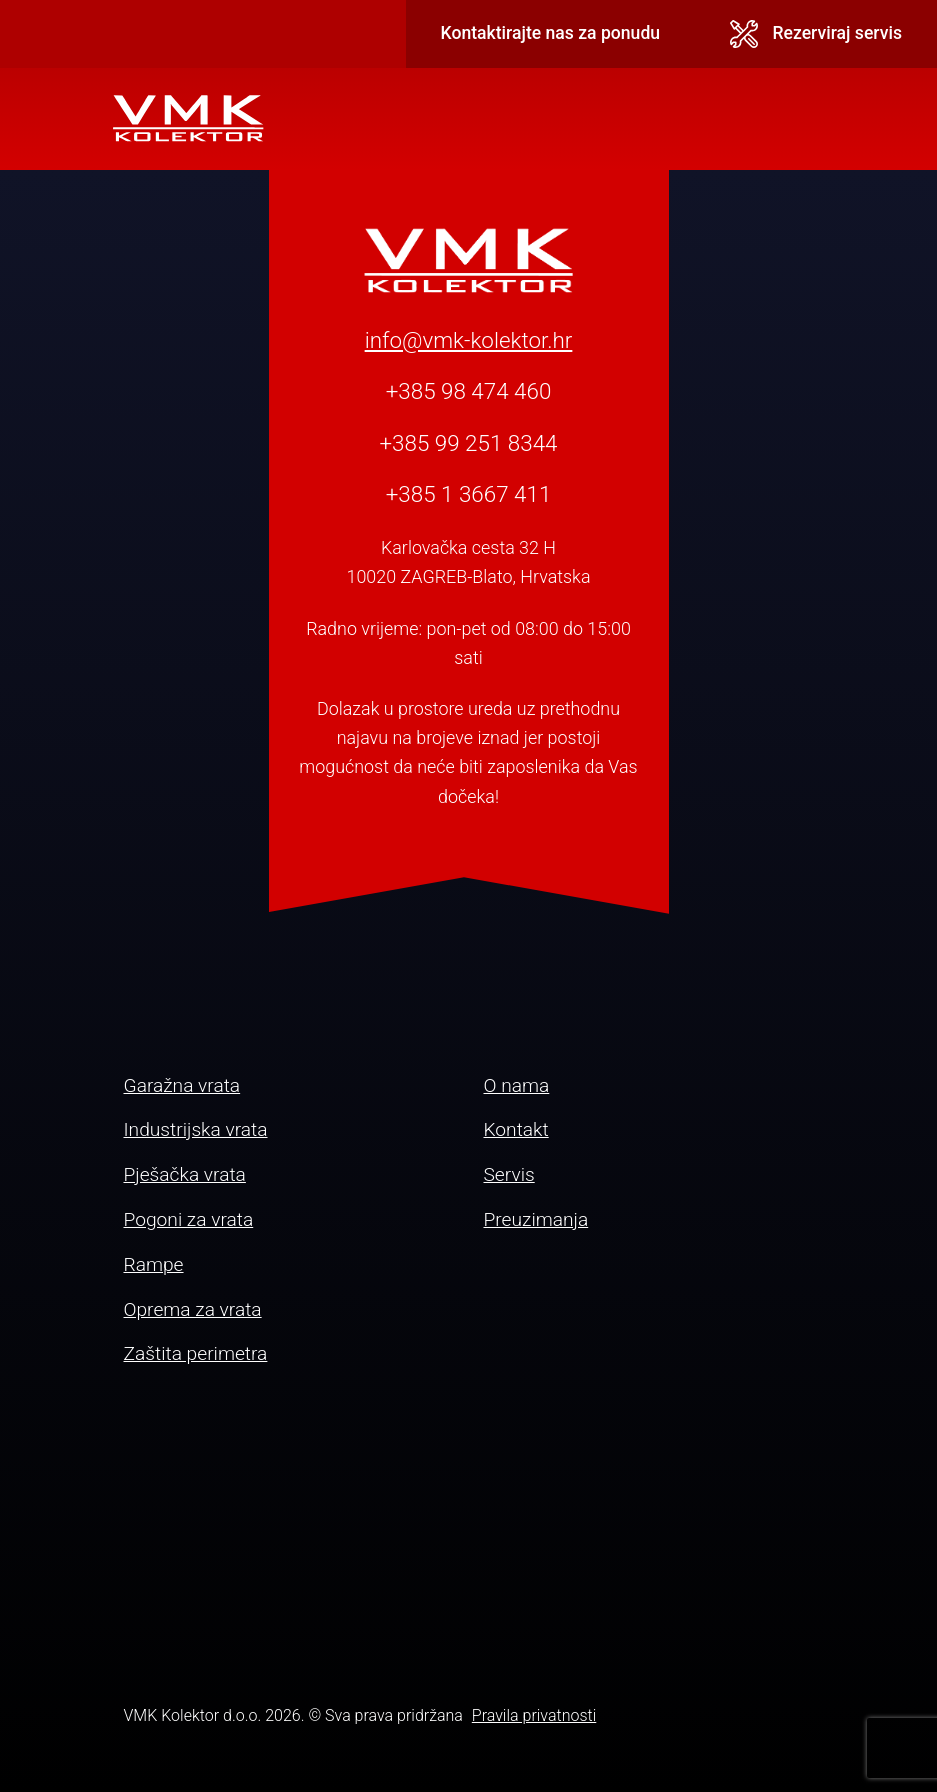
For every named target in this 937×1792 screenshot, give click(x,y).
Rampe (154, 1264)
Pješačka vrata (185, 1174)
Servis (509, 1174)
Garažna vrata (182, 1085)
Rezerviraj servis (816, 34)
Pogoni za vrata (189, 1219)
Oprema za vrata (193, 1309)
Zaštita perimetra (196, 1353)
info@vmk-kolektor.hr (469, 340)
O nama (517, 1085)
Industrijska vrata (196, 1129)
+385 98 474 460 (469, 391)
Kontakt (516, 1129)
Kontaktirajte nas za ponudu (551, 33)
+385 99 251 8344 (468, 443)
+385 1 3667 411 (469, 494)
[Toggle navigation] (811, 119)
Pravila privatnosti (534, 1715)
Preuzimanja (536, 1219)
